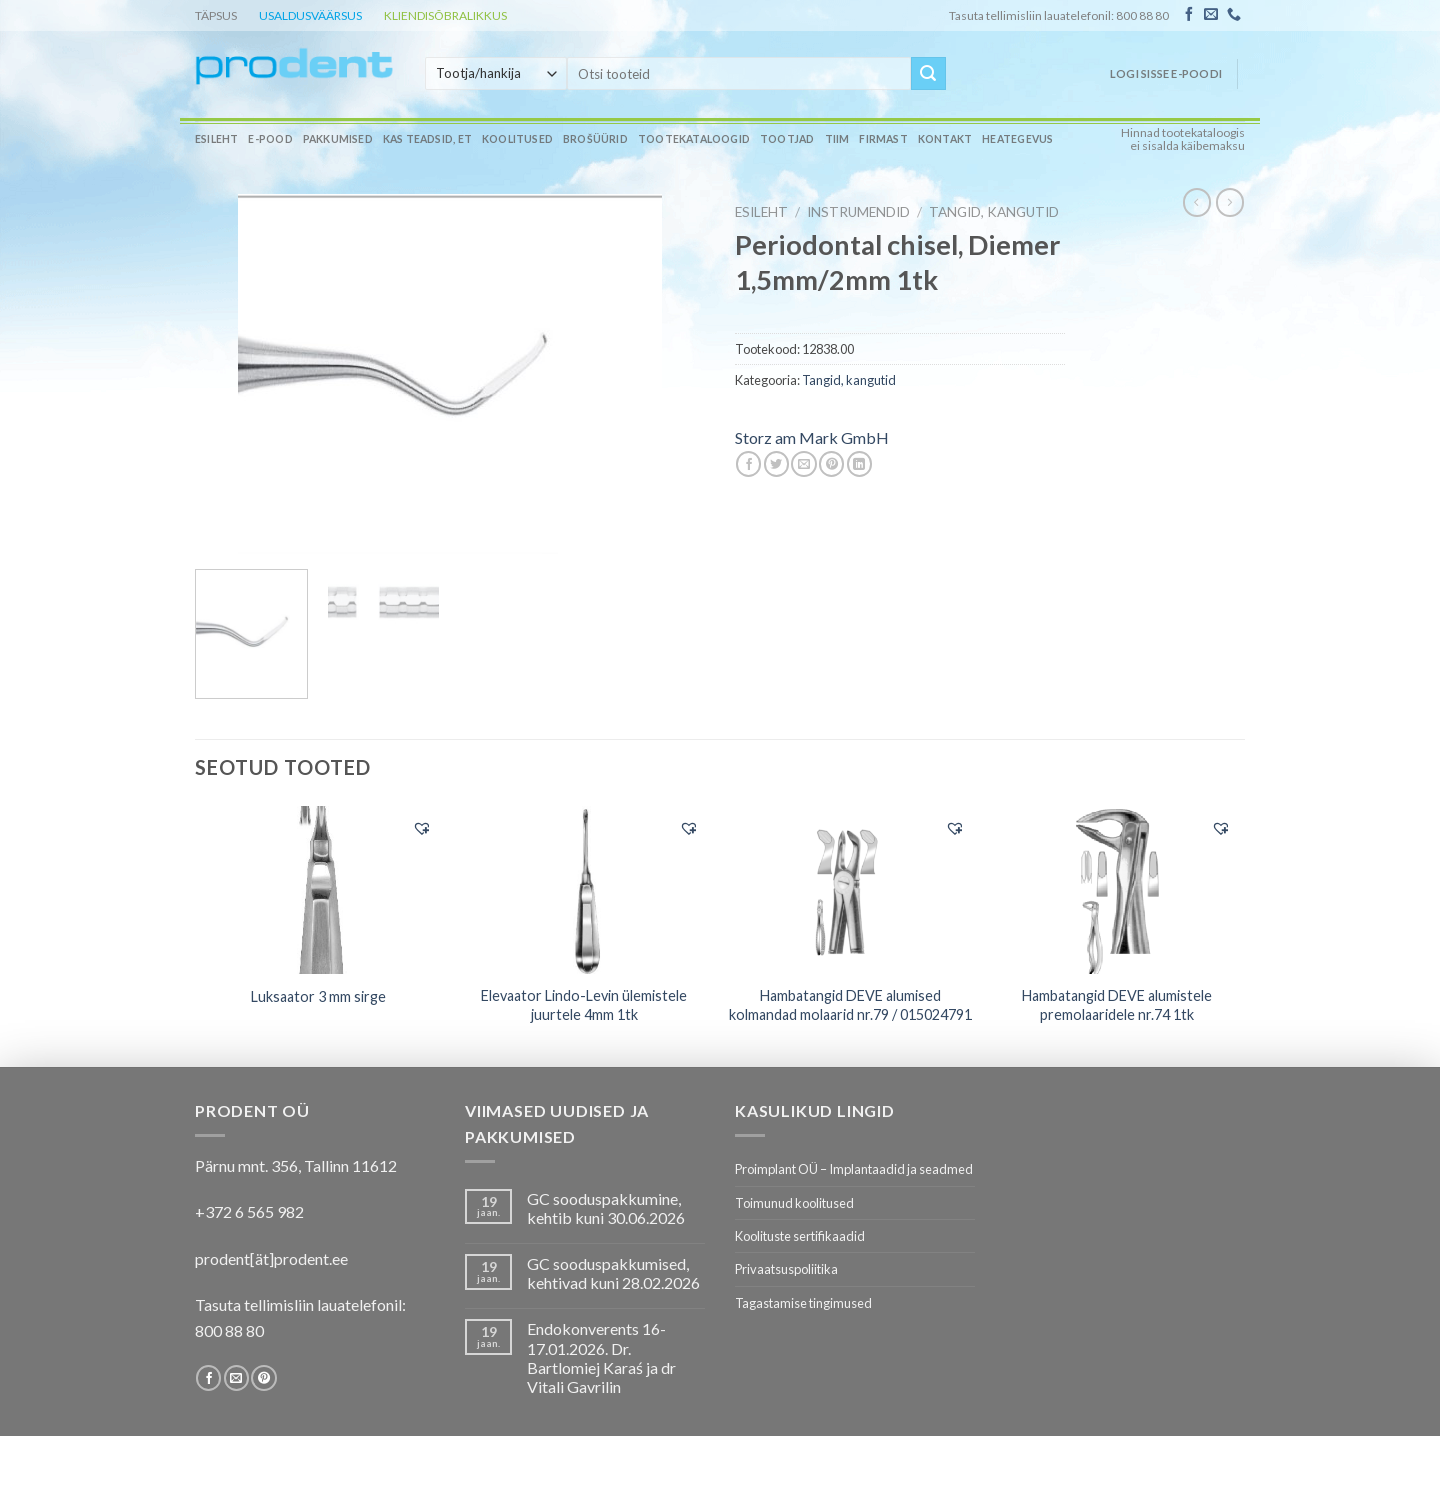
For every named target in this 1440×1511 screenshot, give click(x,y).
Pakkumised (338, 139)
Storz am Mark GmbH (812, 437)
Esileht (216, 139)
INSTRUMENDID (858, 212)
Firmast (883, 139)
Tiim (837, 139)
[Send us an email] (1211, 15)
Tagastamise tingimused (803, 1303)
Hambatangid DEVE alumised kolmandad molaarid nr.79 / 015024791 (850, 1005)
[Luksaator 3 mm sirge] (318, 890)
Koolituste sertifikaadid (800, 1236)
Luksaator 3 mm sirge (318, 996)
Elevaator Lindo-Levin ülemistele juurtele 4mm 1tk (584, 1005)
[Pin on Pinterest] (831, 464)
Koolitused (517, 139)
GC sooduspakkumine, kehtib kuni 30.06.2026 (606, 1208)
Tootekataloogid (694, 139)
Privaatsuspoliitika (786, 1269)
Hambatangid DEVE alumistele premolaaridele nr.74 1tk (1117, 1005)
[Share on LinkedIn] (859, 464)
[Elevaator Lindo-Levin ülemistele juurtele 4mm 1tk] (584, 890)
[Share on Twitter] (776, 464)
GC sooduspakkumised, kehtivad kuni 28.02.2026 (613, 1273)
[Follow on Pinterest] (263, 1378)
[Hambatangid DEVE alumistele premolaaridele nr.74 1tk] (1117, 890)
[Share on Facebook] (748, 464)
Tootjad (787, 139)
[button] (422, 828)
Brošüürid (595, 139)
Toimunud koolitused (794, 1203)
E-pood (270, 139)
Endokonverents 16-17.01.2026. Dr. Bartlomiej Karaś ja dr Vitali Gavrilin (601, 1357)
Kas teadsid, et (427, 139)
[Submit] (928, 74)
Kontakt (945, 139)
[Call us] (1234, 15)
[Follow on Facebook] (1189, 15)
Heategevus (1017, 139)
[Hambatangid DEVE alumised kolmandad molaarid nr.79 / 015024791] (850, 890)
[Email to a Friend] (803, 464)
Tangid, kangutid (994, 212)
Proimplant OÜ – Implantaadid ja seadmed (854, 1169)
